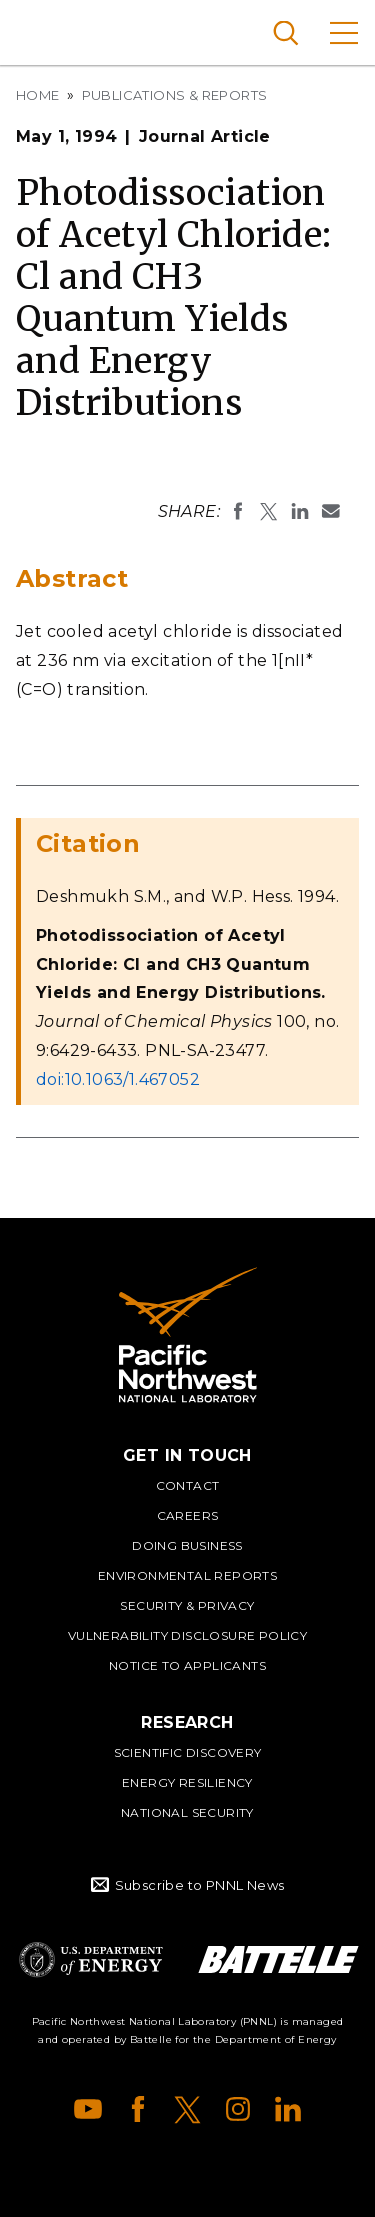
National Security (187, 1812)
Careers (188, 1515)
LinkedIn (288, 2109)
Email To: (331, 511)
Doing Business (187, 1545)
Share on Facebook (238, 511)
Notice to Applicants (187, 1665)
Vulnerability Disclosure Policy (187, 1635)
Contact (188, 1485)
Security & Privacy (187, 1605)
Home (38, 95)
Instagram (238, 2109)
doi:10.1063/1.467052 (118, 1079)
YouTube (88, 2109)
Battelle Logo (278, 1959)
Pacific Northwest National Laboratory (49, 30)
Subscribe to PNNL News (200, 1885)
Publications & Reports (175, 95)
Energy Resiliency (187, 1782)
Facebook (138, 2109)
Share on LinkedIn (300, 511)
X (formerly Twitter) (188, 2109)
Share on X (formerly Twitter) (269, 511)
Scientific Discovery (188, 1752)
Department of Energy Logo (91, 1959)
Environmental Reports (187, 1575)
